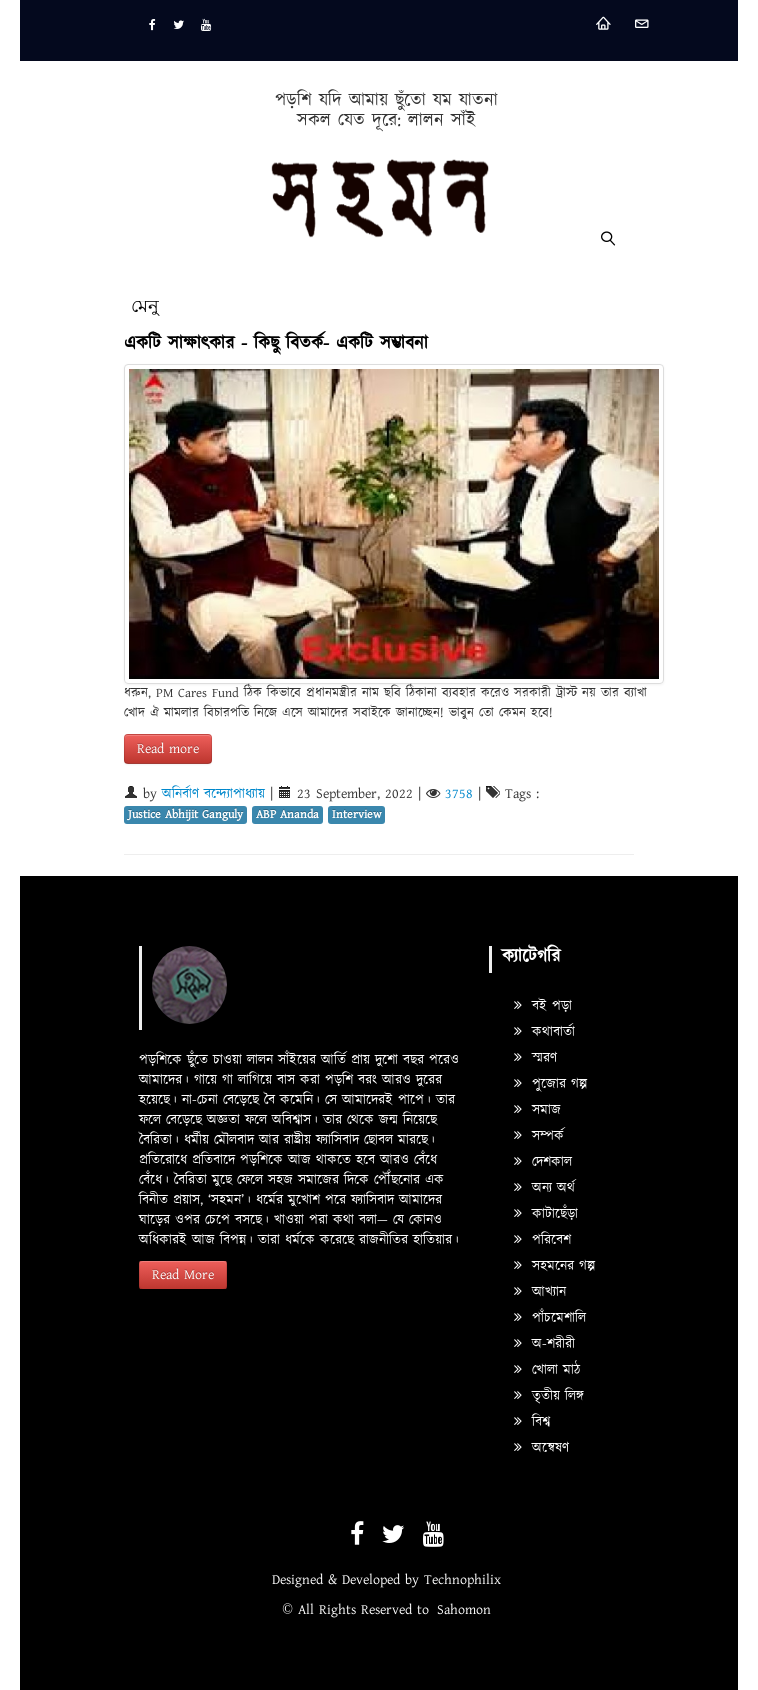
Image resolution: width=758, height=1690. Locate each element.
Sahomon (464, 1610)
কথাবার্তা (544, 1032)
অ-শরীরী (544, 1344)
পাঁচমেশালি (550, 1318)
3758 (459, 794)
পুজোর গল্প (550, 1084)
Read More (183, 1275)
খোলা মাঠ (547, 1370)
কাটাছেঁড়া (546, 1214)
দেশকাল (543, 1162)
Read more (168, 749)
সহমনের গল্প (554, 1266)
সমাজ (537, 1110)
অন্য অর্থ (544, 1188)
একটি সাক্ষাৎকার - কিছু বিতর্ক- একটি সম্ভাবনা (276, 343)
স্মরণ (535, 1058)
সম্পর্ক (539, 1136)
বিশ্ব (532, 1422)
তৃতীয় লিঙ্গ (549, 1396)
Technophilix (462, 1580)
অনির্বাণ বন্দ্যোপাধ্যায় (213, 794)
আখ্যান (540, 1292)
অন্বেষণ (541, 1448)
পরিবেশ (542, 1240)
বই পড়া (543, 1006)
